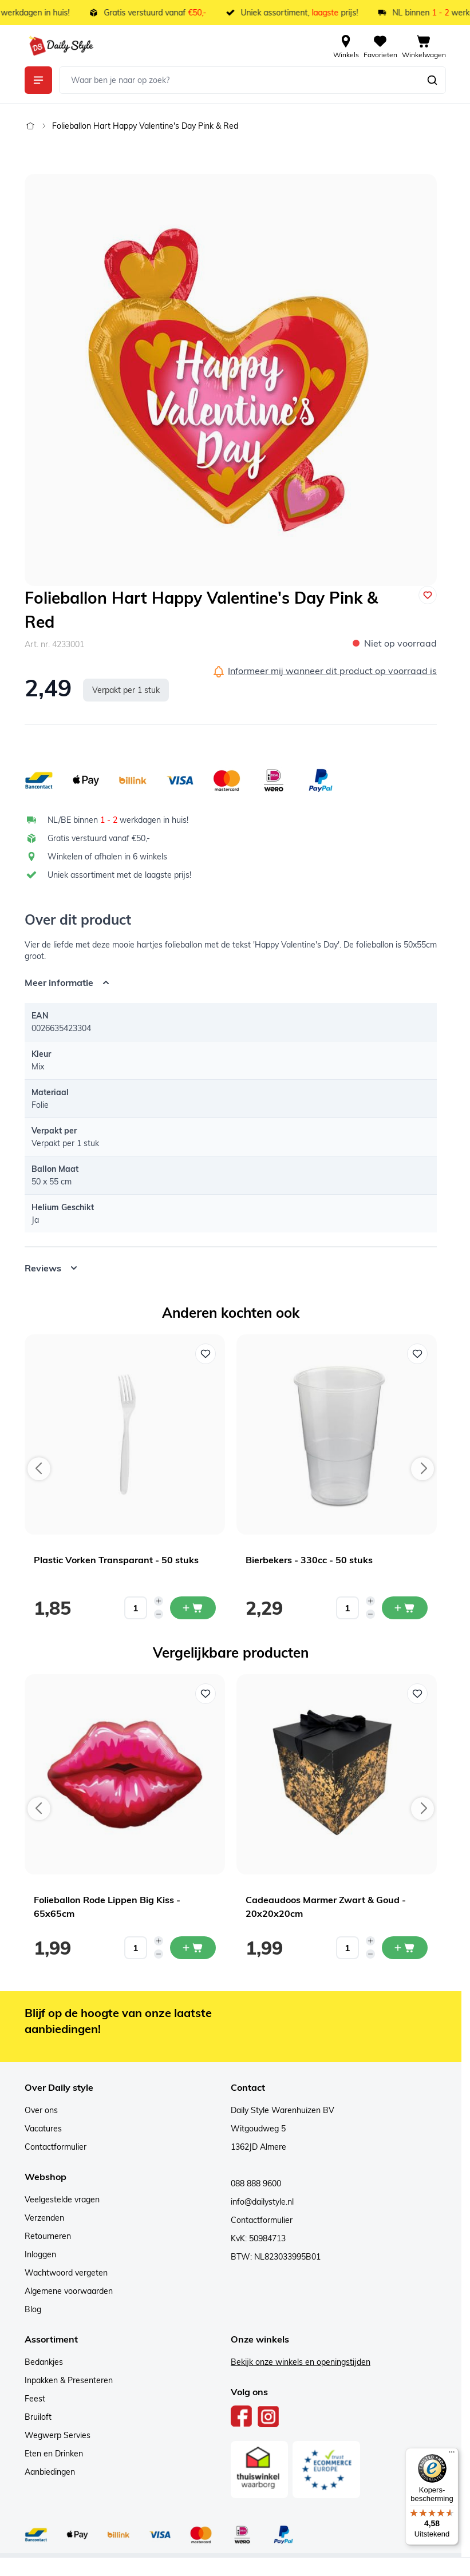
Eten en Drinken (54, 2453)
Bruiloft (38, 2417)
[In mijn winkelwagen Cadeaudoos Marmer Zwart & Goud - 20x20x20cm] (405, 1947)
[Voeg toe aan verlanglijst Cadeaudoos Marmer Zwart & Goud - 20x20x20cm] (417, 1693)
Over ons (41, 2110)
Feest (35, 2398)
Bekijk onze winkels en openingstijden (300, 2362)
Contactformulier (55, 2147)
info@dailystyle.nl (262, 2202)
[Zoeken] (432, 80)
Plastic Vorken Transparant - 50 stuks (116, 1560)
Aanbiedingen (50, 2472)
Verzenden (44, 2218)
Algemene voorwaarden (69, 2291)
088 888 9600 (256, 2183)
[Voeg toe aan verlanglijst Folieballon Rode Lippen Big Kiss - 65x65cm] (205, 1693)
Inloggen (40, 2254)
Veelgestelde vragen (62, 2199)
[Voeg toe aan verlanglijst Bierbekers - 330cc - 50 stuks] (417, 1354)
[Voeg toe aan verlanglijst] (427, 595)
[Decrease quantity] (158, 1614)
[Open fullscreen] (231, 380)
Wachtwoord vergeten (66, 2273)
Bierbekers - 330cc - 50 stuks (309, 1560)
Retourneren (48, 2236)
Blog (33, 2309)
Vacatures (43, 2128)
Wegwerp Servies (57, 2435)
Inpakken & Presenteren (69, 2380)
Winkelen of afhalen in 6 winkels (107, 856)
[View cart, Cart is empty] (424, 46)
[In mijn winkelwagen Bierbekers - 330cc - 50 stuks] (405, 1607)
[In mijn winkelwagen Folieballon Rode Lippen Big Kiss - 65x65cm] (193, 1947)
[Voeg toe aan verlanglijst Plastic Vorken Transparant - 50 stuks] (205, 1354)
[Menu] (452, 2455)
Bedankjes (44, 2362)
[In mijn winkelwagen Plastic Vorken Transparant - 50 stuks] (193, 1607)
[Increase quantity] (158, 1601)
